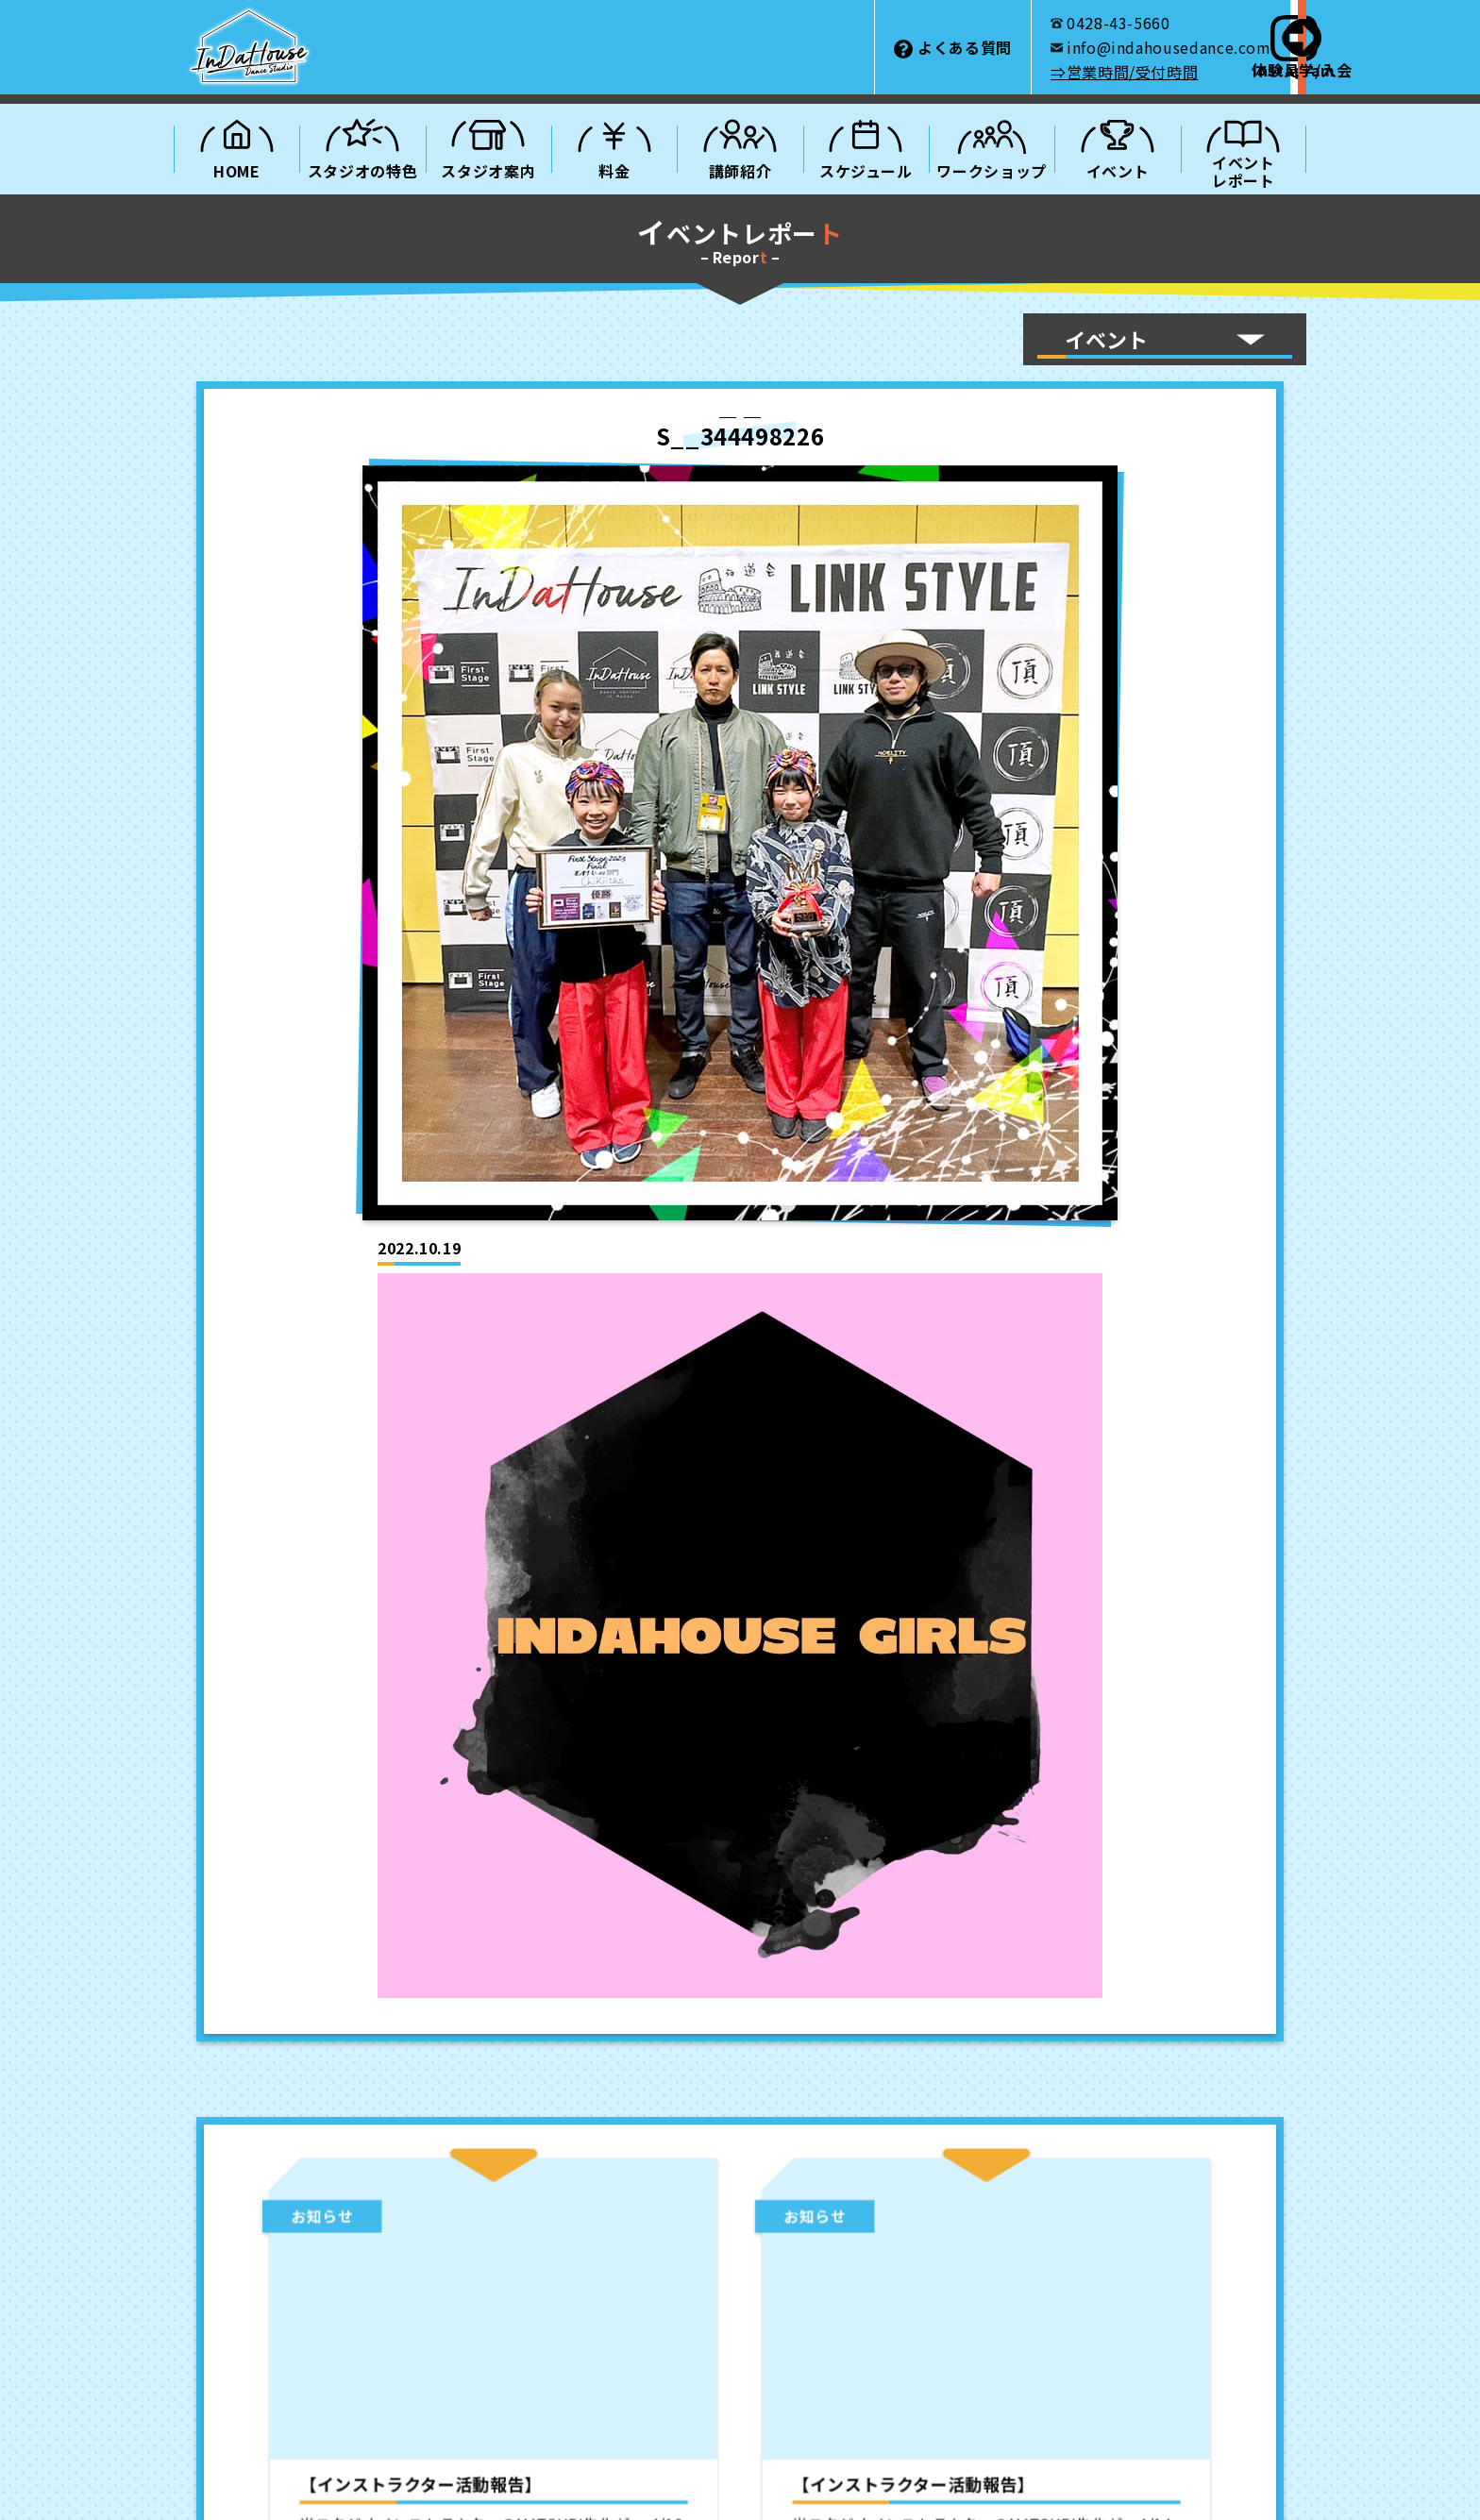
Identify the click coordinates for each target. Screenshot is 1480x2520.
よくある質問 (754, 47)
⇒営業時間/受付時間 (913, 71)
